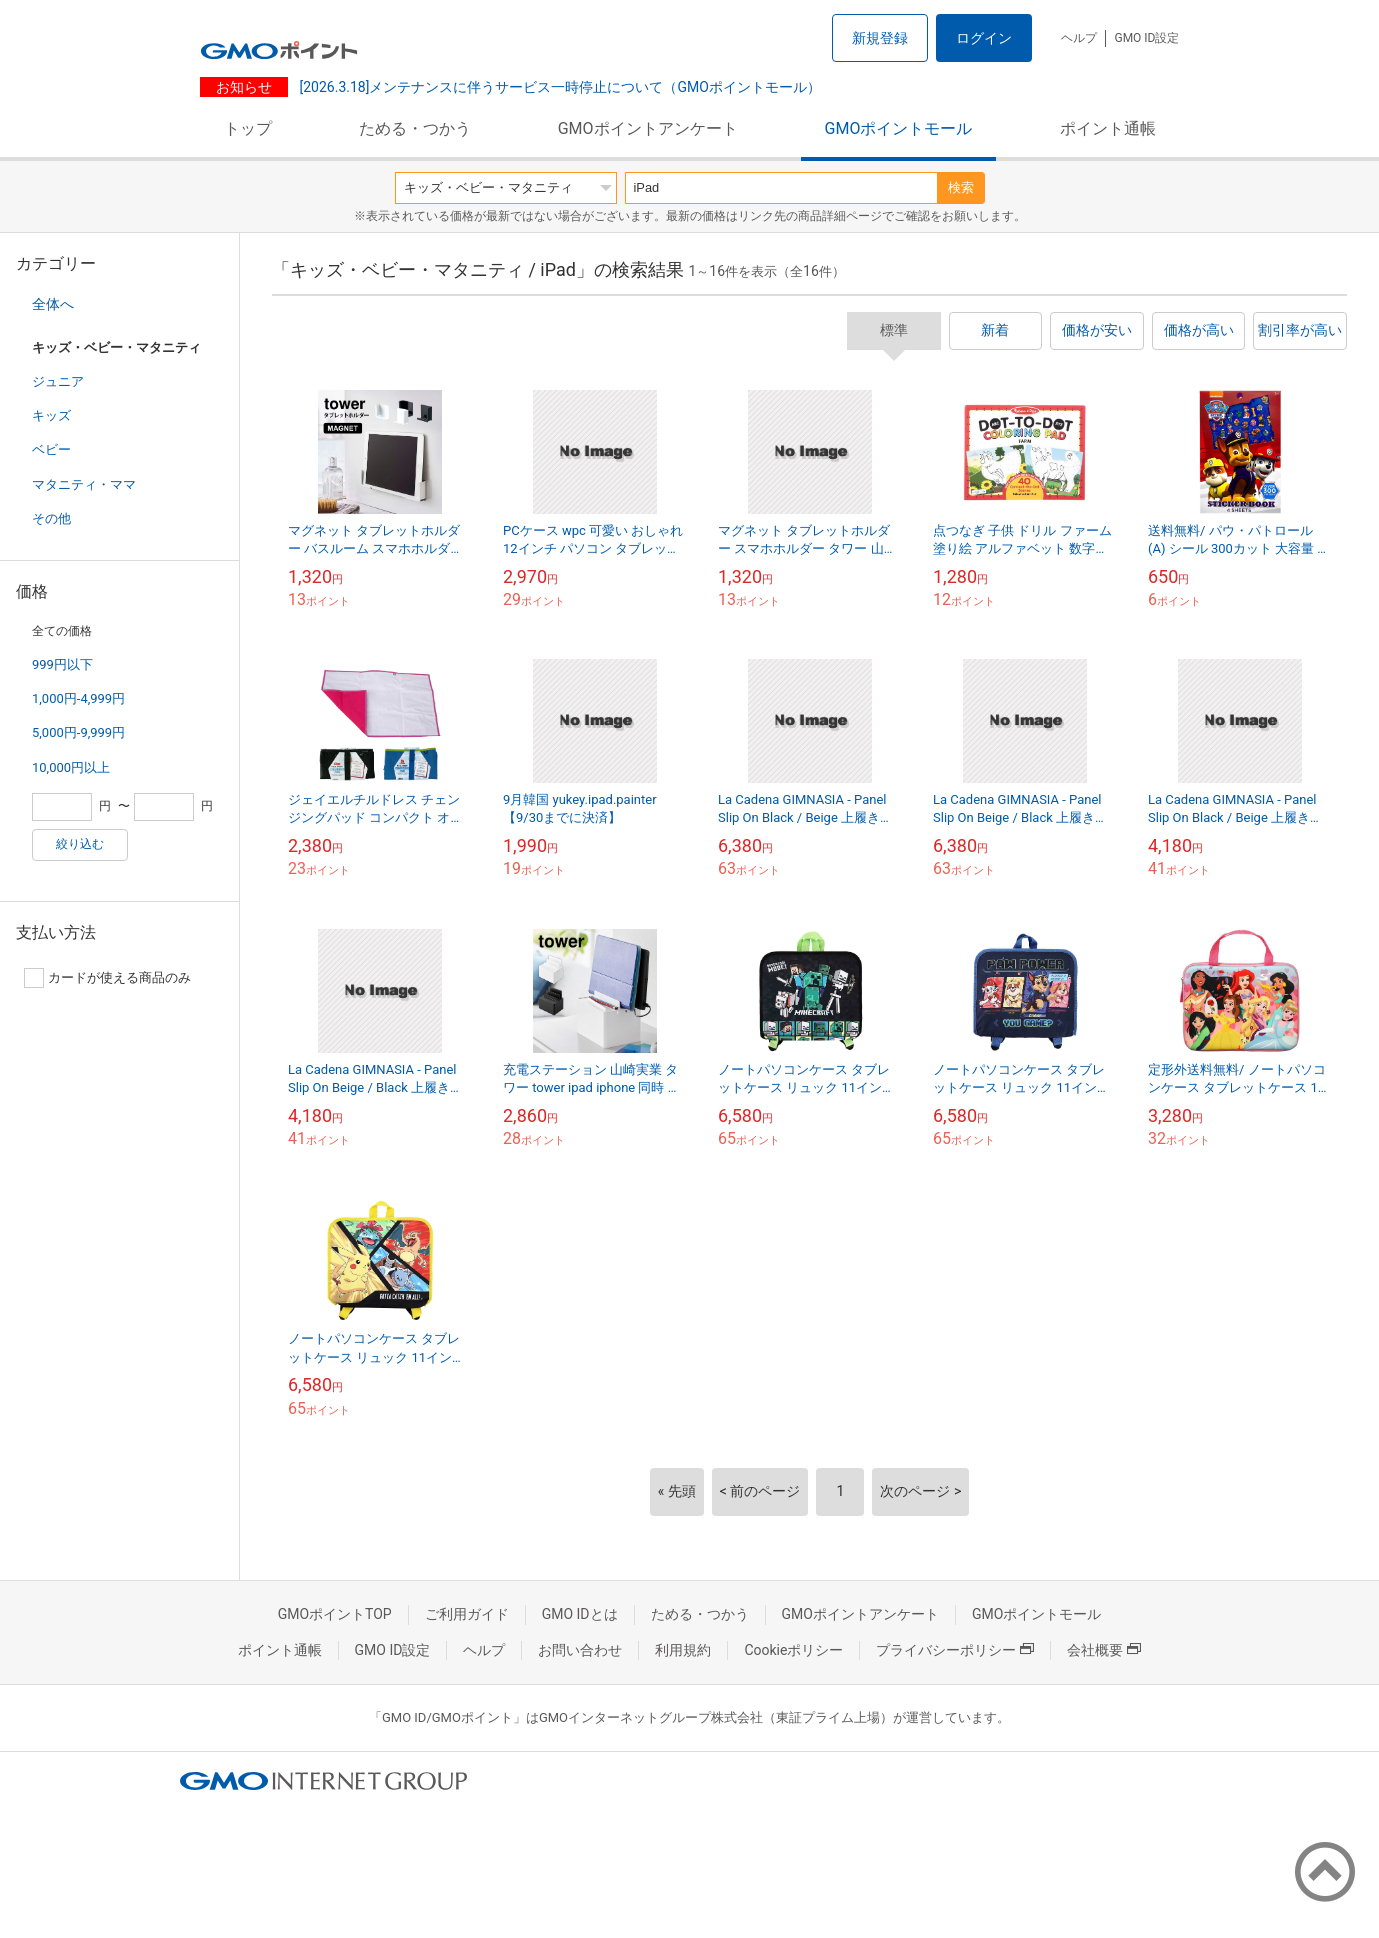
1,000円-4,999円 (78, 698)
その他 (51, 518)
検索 (961, 187)
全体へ (53, 304)
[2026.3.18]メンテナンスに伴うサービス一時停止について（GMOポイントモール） (558, 87)
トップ (248, 128)
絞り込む (80, 844)
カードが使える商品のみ (107, 978)
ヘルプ (1079, 38)
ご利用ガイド (467, 1614)
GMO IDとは (580, 1614)
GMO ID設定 (1146, 38)
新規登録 (880, 38)
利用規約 (683, 1650)
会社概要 (1104, 1650)
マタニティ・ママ (84, 484)
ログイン (984, 38)
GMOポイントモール (899, 128)
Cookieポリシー (793, 1650)
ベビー (51, 449)
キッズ (51, 415)
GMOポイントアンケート (648, 128)
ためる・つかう (415, 128)
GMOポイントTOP (335, 1614)
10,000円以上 (71, 767)
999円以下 (62, 664)
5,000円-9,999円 (78, 732)
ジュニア (58, 381)
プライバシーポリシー (955, 1650)
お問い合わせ (580, 1650)
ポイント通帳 (1108, 128)
